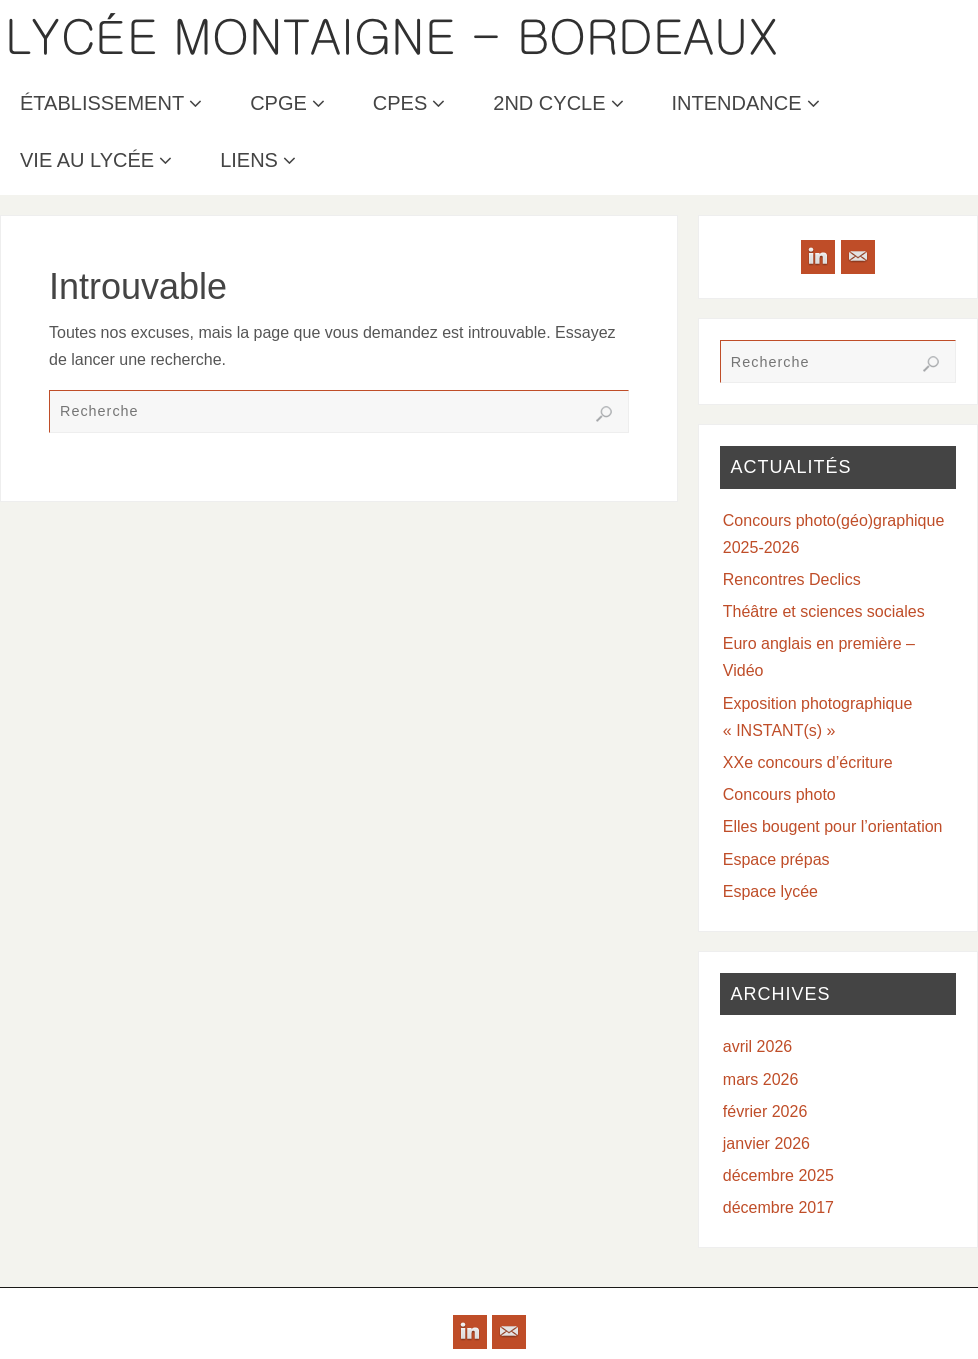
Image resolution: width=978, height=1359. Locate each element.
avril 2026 (757, 1046)
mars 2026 (761, 1079)
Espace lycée (770, 891)
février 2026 (765, 1111)
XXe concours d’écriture (808, 762)
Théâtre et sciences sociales (824, 611)
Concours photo (779, 794)
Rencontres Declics (792, 579)
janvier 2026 (766, 1143)
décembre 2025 (778, 1175)
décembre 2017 (778, 1207)
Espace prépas (776, 859)
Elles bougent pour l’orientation (833, 826)
